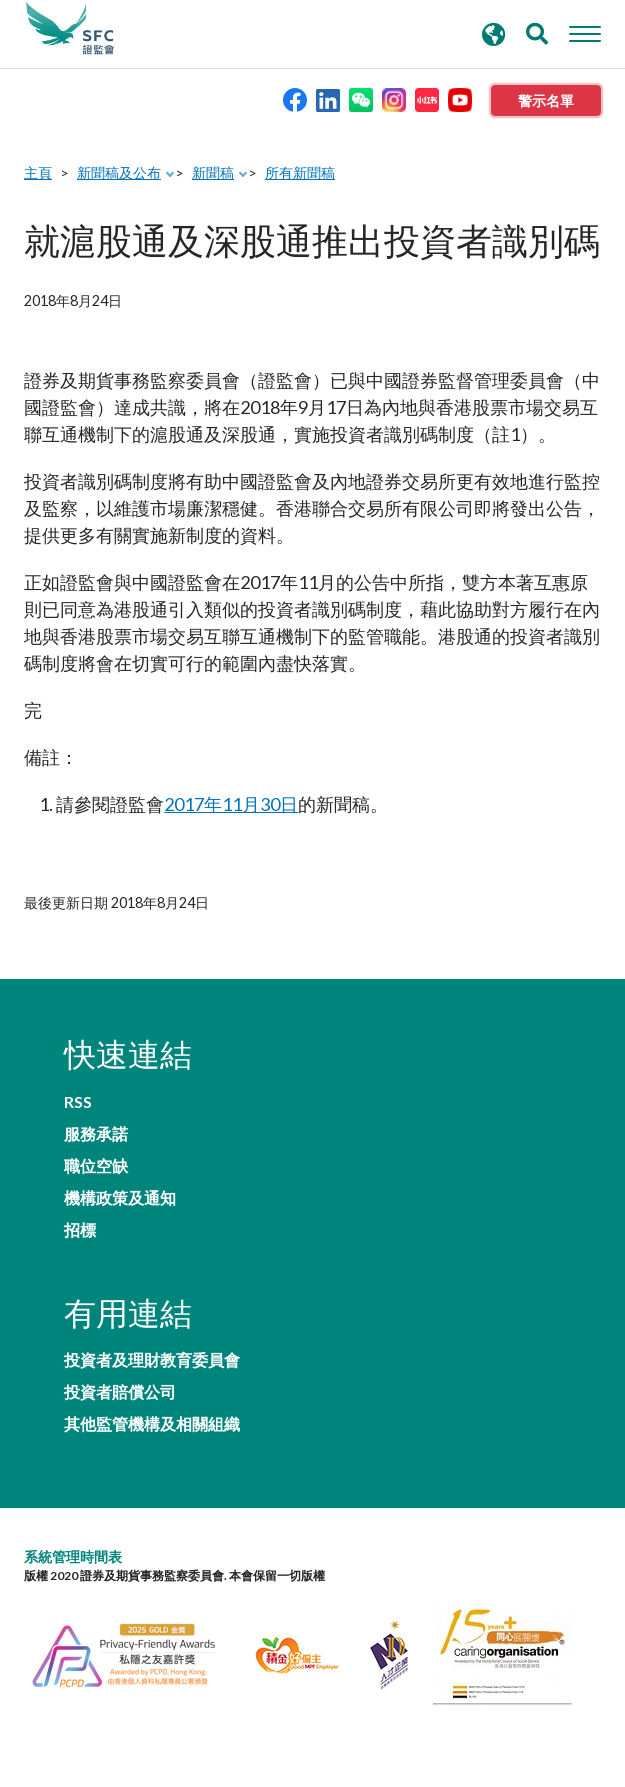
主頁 (38, 172)
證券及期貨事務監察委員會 (70, 29)
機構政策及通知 (120, 1198)
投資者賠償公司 (120, 1392)
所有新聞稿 (300, 172)
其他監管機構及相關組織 (152, 1424)
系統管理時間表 (73, 1556)
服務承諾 (96, 1134)
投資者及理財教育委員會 (152, 1360)
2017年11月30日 (231, 804)
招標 (80, 1230)
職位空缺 (96, 1166)
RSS (78, 1102)
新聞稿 (213, 172)
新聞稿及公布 (119, 172)
